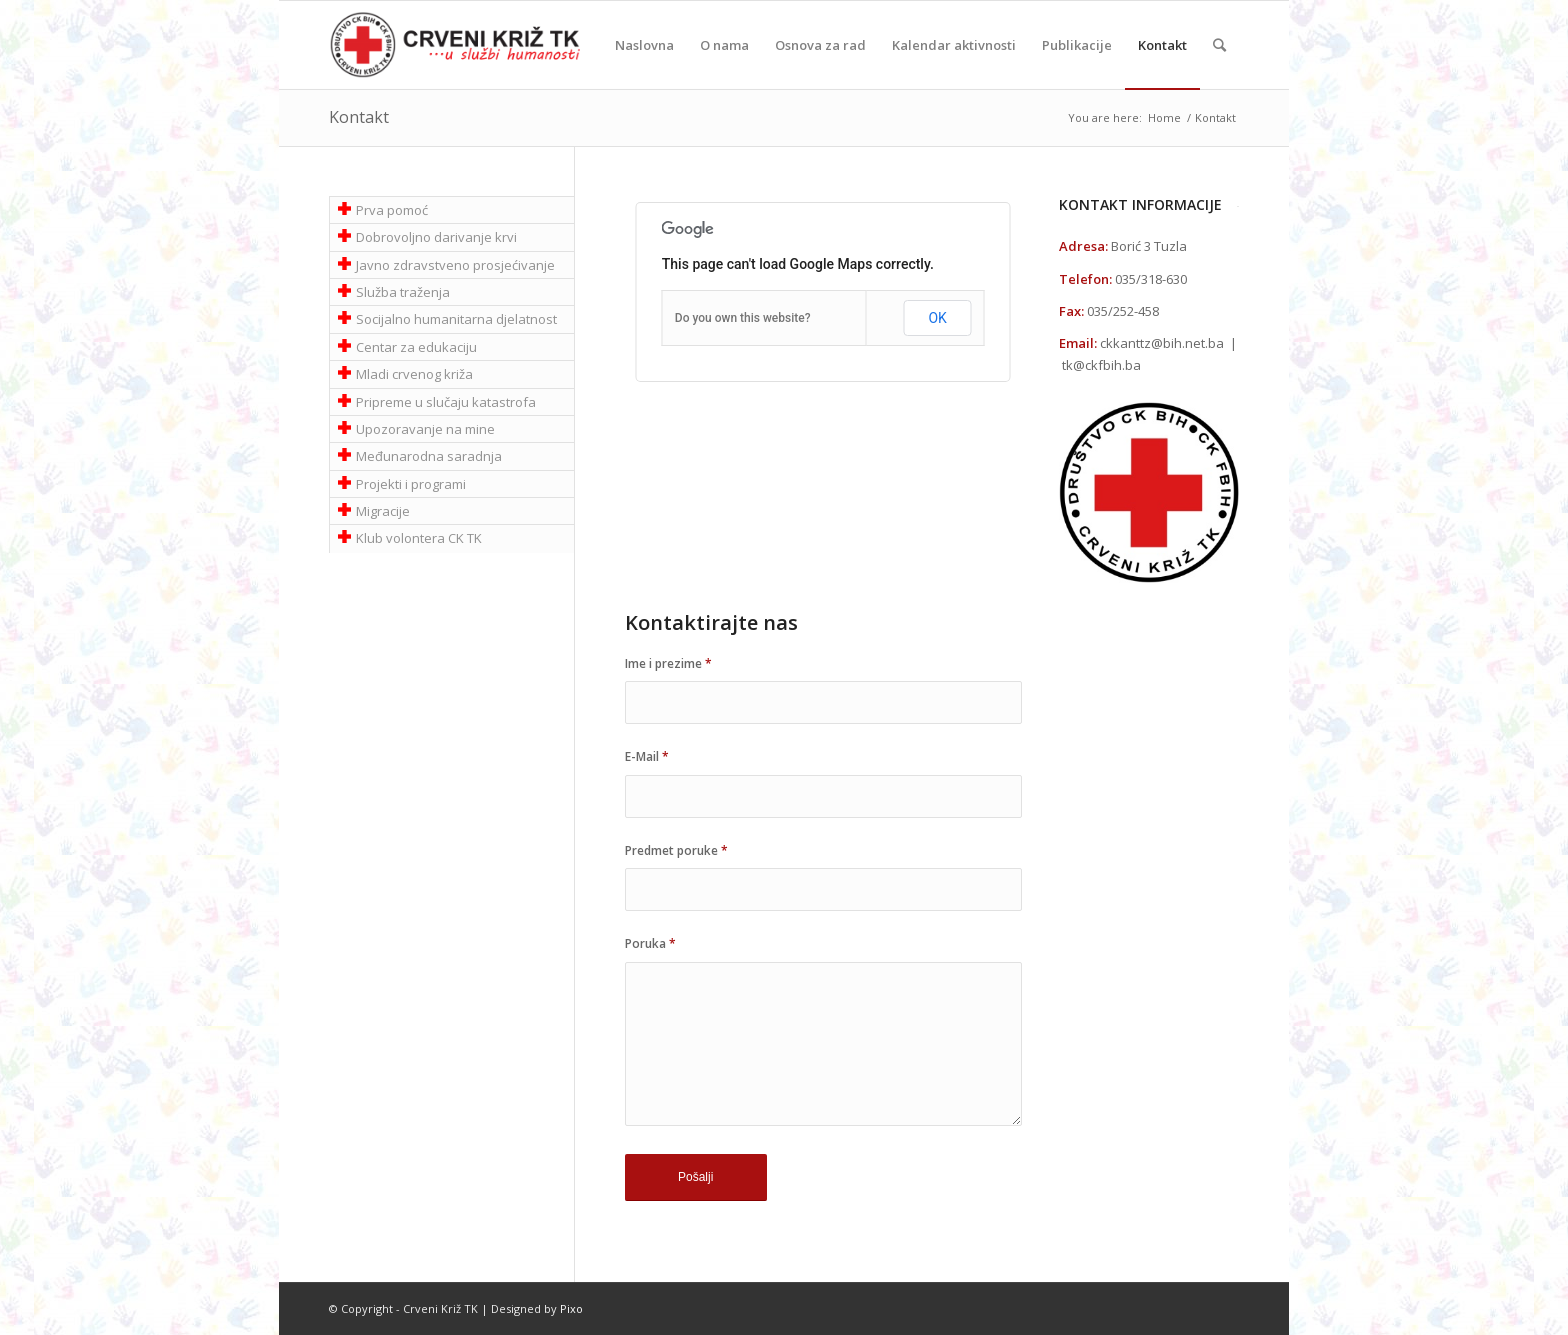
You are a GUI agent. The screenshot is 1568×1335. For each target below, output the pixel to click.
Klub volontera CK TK (419, 538)
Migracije (383, 511)
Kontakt (359, 117)
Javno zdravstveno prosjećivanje (455, 265)
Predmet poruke (676, 850)
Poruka (650, 943)
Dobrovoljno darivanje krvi (436, 237)
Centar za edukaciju (416, 347)
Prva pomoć (392, 210)
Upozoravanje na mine (425, 429)
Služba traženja (403, 292)
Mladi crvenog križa (414, 374)
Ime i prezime (668, 663)
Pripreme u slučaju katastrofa (446, 402)
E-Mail (647, 756)
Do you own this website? (743, 318)
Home (1164, 117)
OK (937, 318)
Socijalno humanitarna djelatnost (456, 319)
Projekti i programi (411, 484)
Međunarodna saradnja (429, 456)
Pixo (571, 1308)
